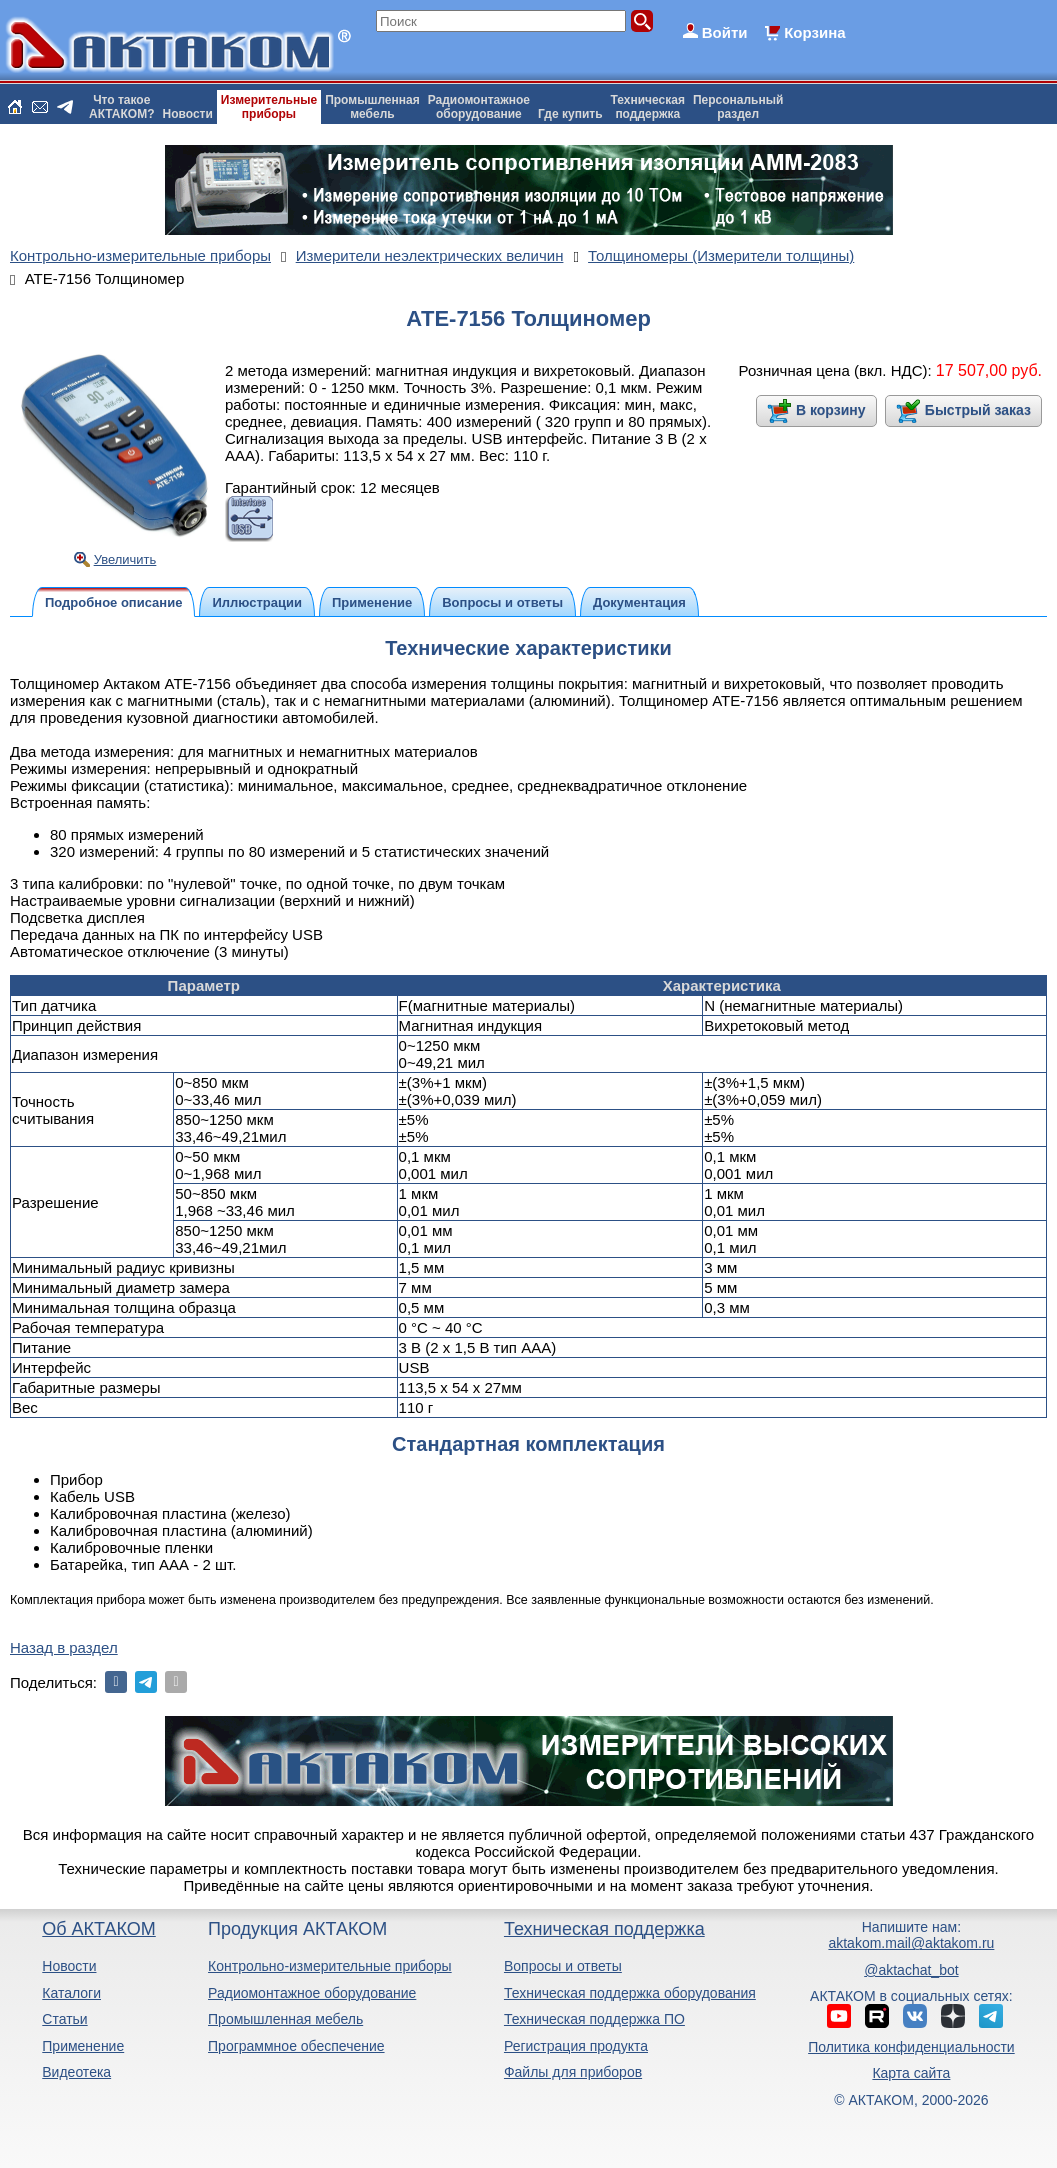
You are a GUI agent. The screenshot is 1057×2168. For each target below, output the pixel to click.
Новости (188, 114)
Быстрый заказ (978, 410)
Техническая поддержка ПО (594, 2019)
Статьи (64, 2019)
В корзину (831, 410)
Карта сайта (911, 2073)
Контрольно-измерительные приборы (330, 1966)
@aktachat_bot (911, 1970)
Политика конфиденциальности (911, 2047)
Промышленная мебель (285, 2019)
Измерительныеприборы (269, 107)
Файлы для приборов (573, 2072)
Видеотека (76, 2072)
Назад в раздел (64, 1647)
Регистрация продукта (576, 2046)
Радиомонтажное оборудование (312, 1993)
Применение (83, 2046)
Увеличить (125, 559)
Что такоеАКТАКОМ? (122, 107)
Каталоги (71, 1993)
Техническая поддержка (604, 1929)
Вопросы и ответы (563, 1966)
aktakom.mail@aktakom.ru (911, 1943)
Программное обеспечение (296, 2046)
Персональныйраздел (738, 107)
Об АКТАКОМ (98, 1929)
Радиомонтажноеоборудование (479, 107)
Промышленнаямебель (372, 107)
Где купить (570, 114)
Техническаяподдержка (648, 107)
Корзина (814, 32)
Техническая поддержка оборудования (630, 1993)
